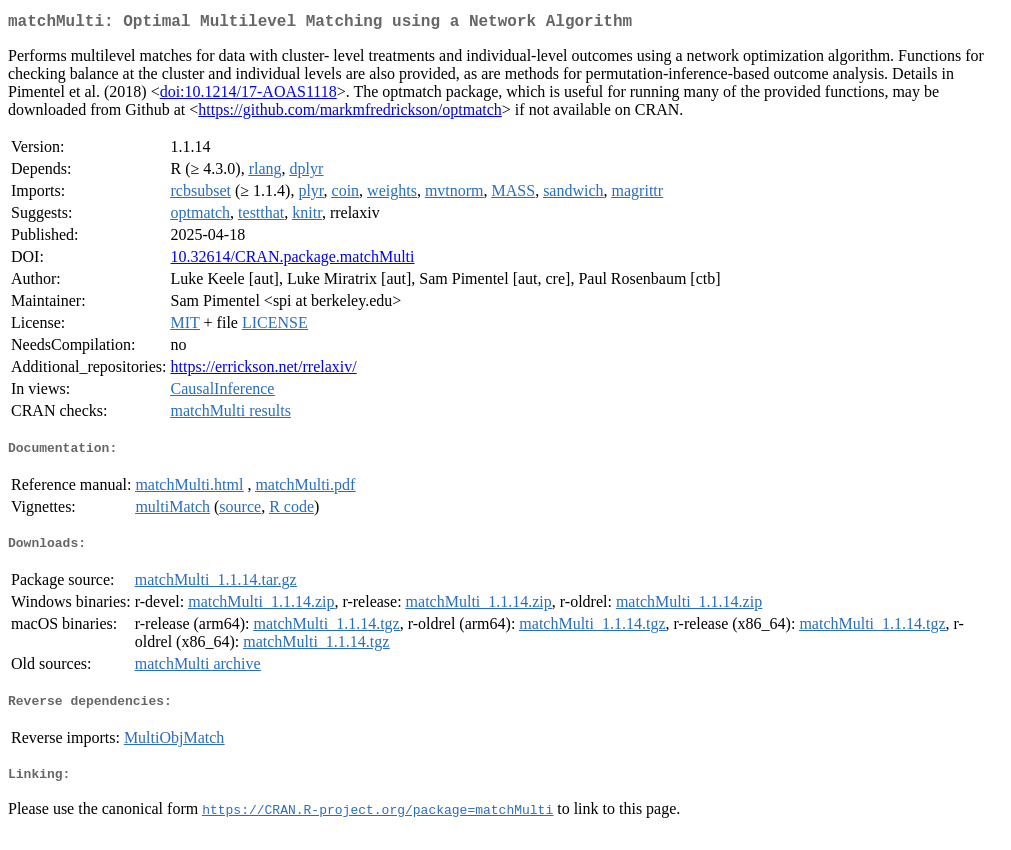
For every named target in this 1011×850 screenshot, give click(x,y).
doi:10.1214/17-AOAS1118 (248, 95)
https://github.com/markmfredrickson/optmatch (350, 113)
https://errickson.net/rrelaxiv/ (264, 370)
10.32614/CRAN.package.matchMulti (293, 260)
